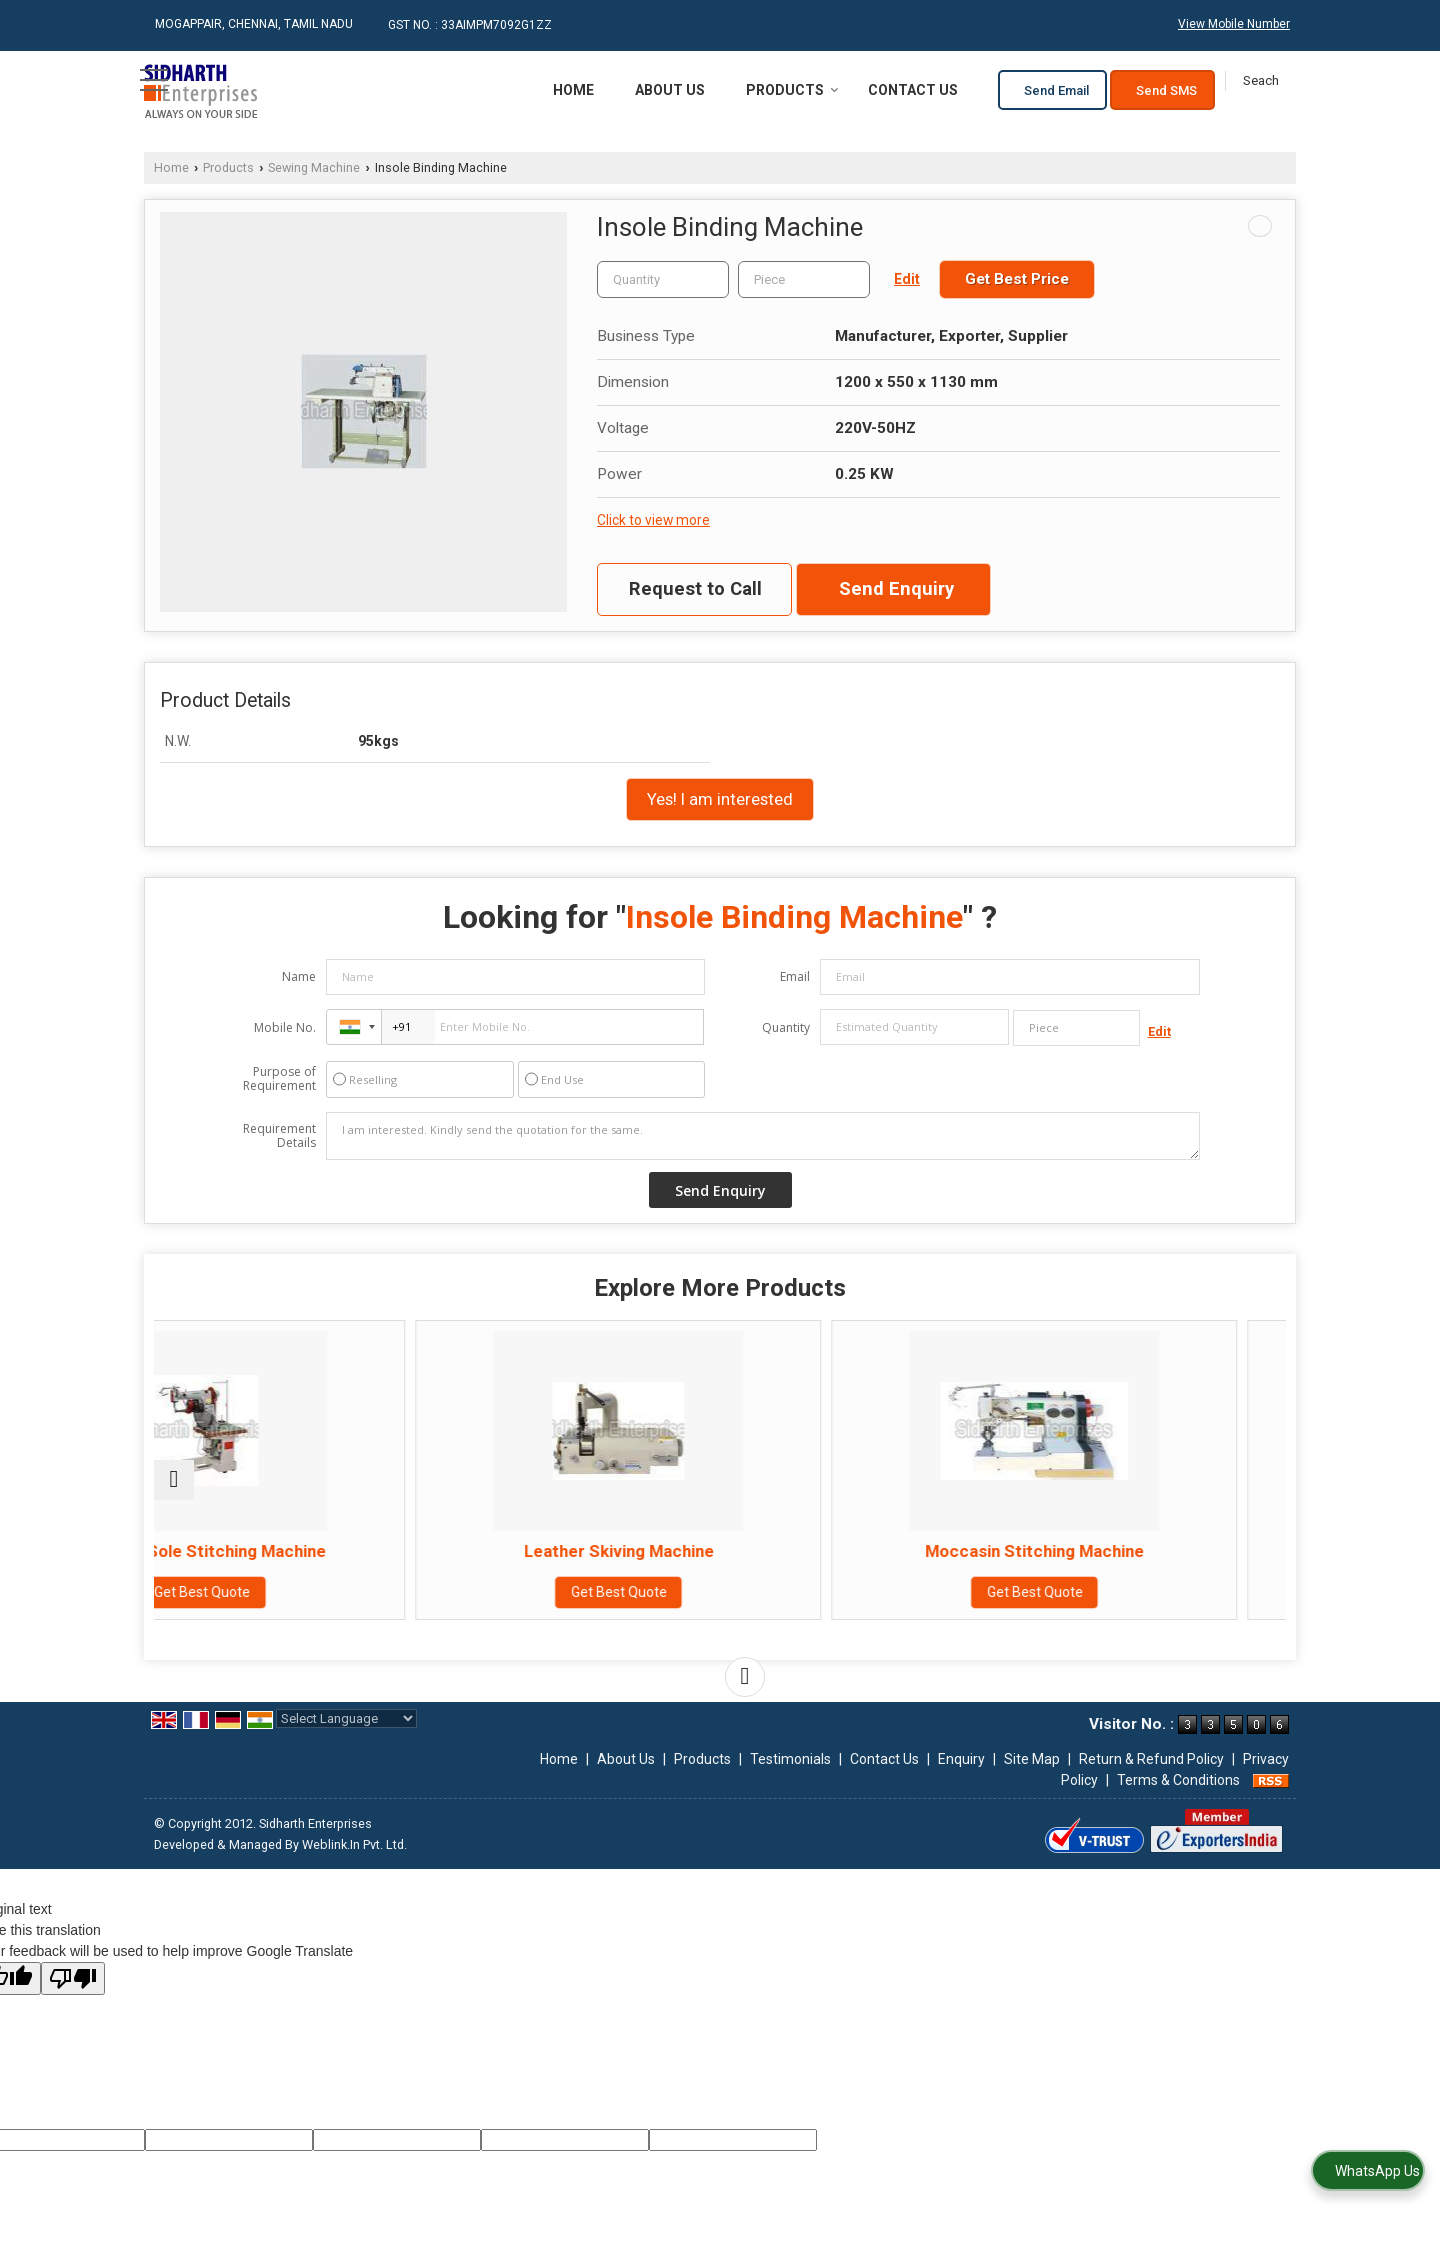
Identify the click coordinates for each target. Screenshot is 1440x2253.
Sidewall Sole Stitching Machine (292, 1561)
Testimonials (790, 1759)
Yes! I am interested (720, 799)
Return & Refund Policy (1151, 1759)
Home (573, 90)
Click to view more (653, 520)
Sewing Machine (314, 167)
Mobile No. (285, 1027)
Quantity (786, 1027)
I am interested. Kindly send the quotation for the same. (763, 1136)
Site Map (1032, 1759)
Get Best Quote (292, 1612)
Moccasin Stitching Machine (862, 1551)
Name (299, 976)
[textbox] (804, 279)
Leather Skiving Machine (577, 1551)
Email (795, 976)
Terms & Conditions (1178, 1780)
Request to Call (695, 589)
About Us (670, 90)
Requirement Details (279, 1136)
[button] (1234, 24)
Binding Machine (1148, 1551)
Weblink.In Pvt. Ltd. (354, 1844)
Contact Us (913, 90)
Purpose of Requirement (279, 1079)
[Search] (1260, 81)
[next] (745, 1677)
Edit (907, 279)
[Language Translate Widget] (346, 1718)
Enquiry (961, 1759)
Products (792, 90)
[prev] (174, 1480)
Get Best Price (1017, 279)
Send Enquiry (896, 589)
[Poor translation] (73, 1978)
